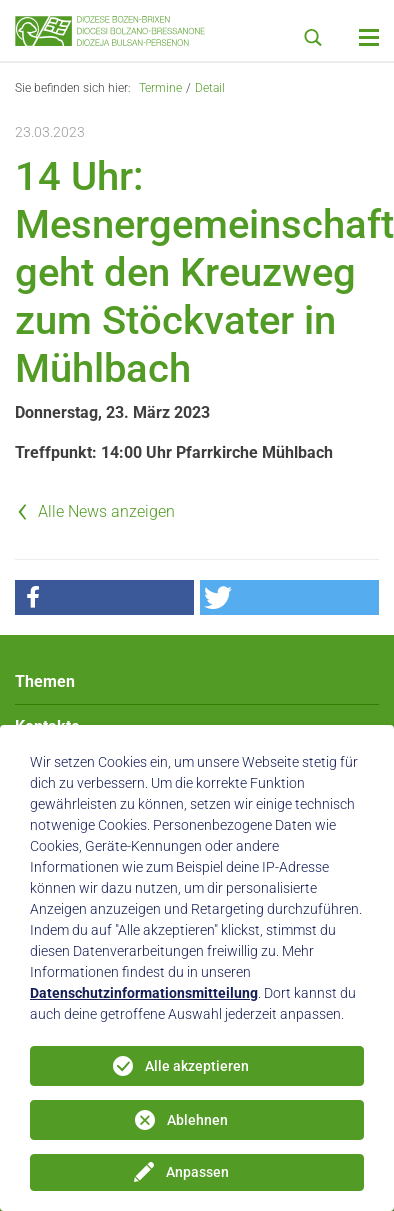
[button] (104, 597)
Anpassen (197, 1172)
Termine (160, 88)
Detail (210, 88)
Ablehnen (197, 1120)
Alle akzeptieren (197, 1066)
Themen (45, 681)
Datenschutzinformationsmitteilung (144, 993)
